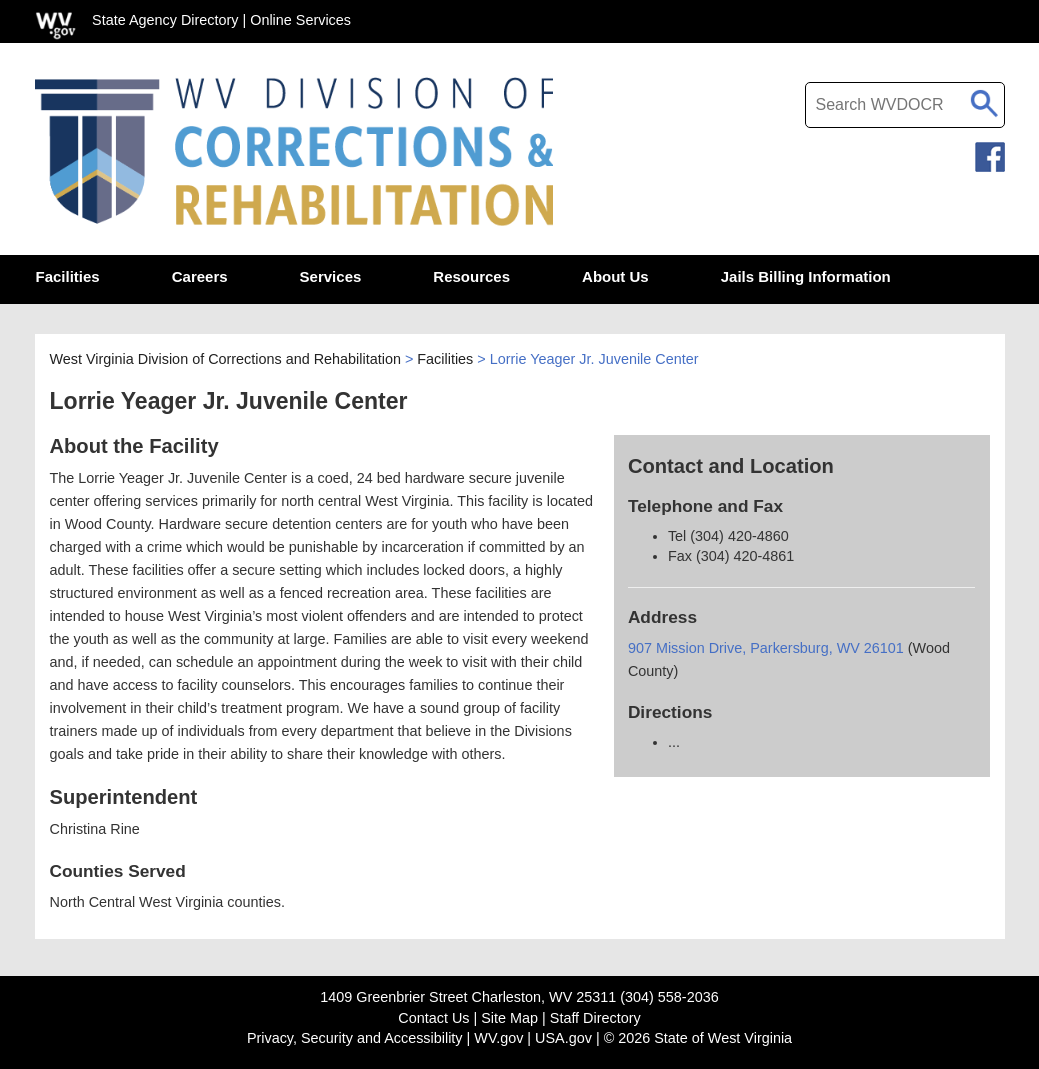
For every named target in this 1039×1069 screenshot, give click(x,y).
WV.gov (498, 1038)
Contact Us (433, 1018)
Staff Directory (595, 1018)
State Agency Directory (165, 20)
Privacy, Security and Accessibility (355, 1038)
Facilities (445, 359)
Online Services (300, 20)
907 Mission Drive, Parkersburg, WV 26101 (768, 648)
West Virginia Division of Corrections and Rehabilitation (225, 359)
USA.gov (563, 1038)
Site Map (509, 1018)
